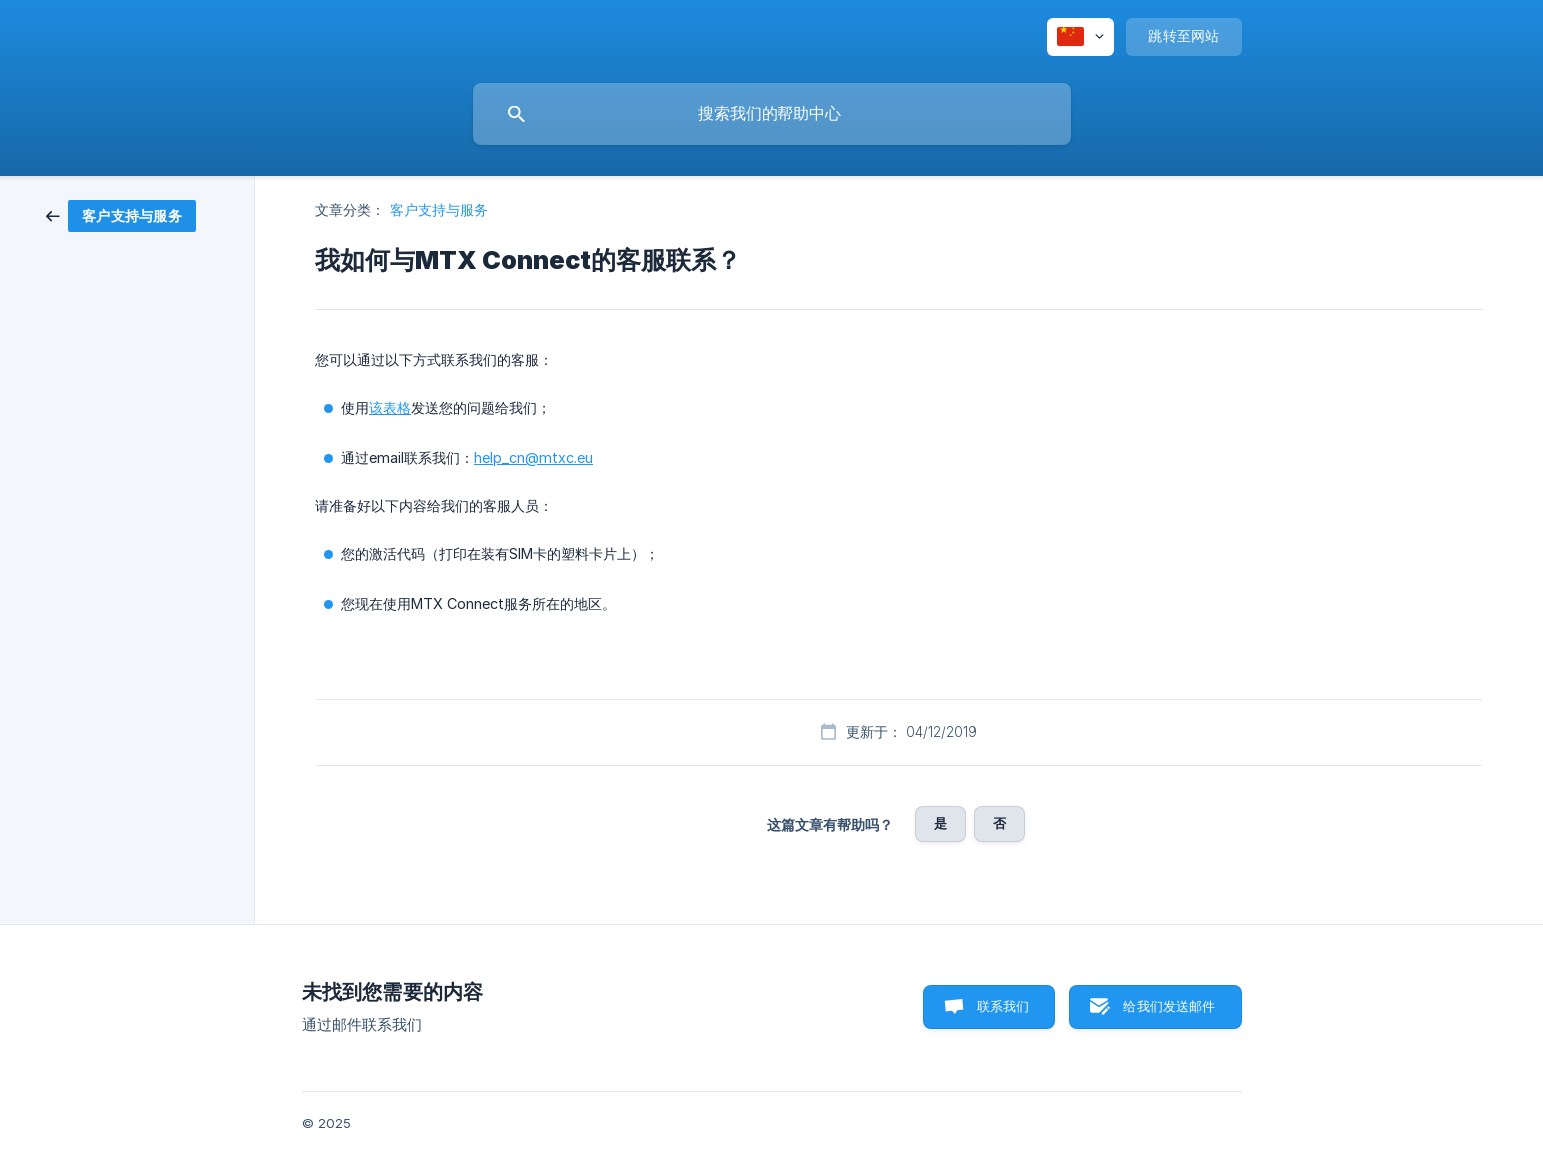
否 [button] (999, 823)
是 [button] (940, 823)
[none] (1080, 37)
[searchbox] (772, 114)
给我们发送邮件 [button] (1169, 1006)
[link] (121, 214)
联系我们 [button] (1003, 1006)
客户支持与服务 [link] (439, 209)
